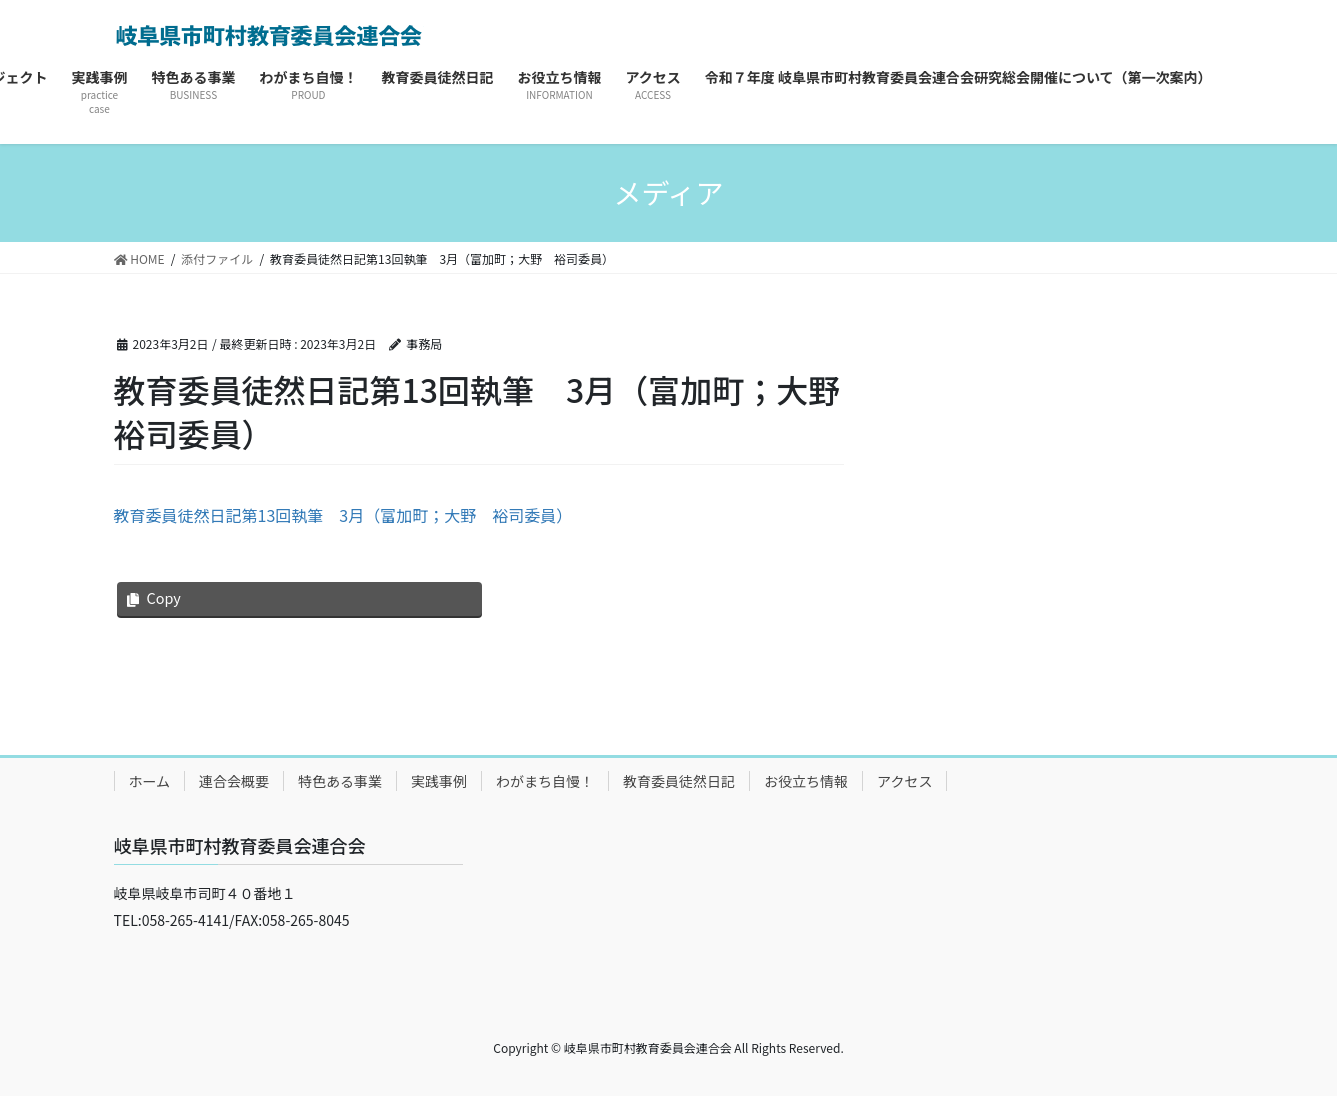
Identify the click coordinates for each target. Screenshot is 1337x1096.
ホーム (150, 781)
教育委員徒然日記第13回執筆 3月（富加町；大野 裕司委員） (343, 515)
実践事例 (439, 781)
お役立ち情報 (806, 781)
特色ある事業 (340, 781)
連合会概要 (234, 781)
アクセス (904, 781)
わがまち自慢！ (545, 781)
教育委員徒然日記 (679, 781)
